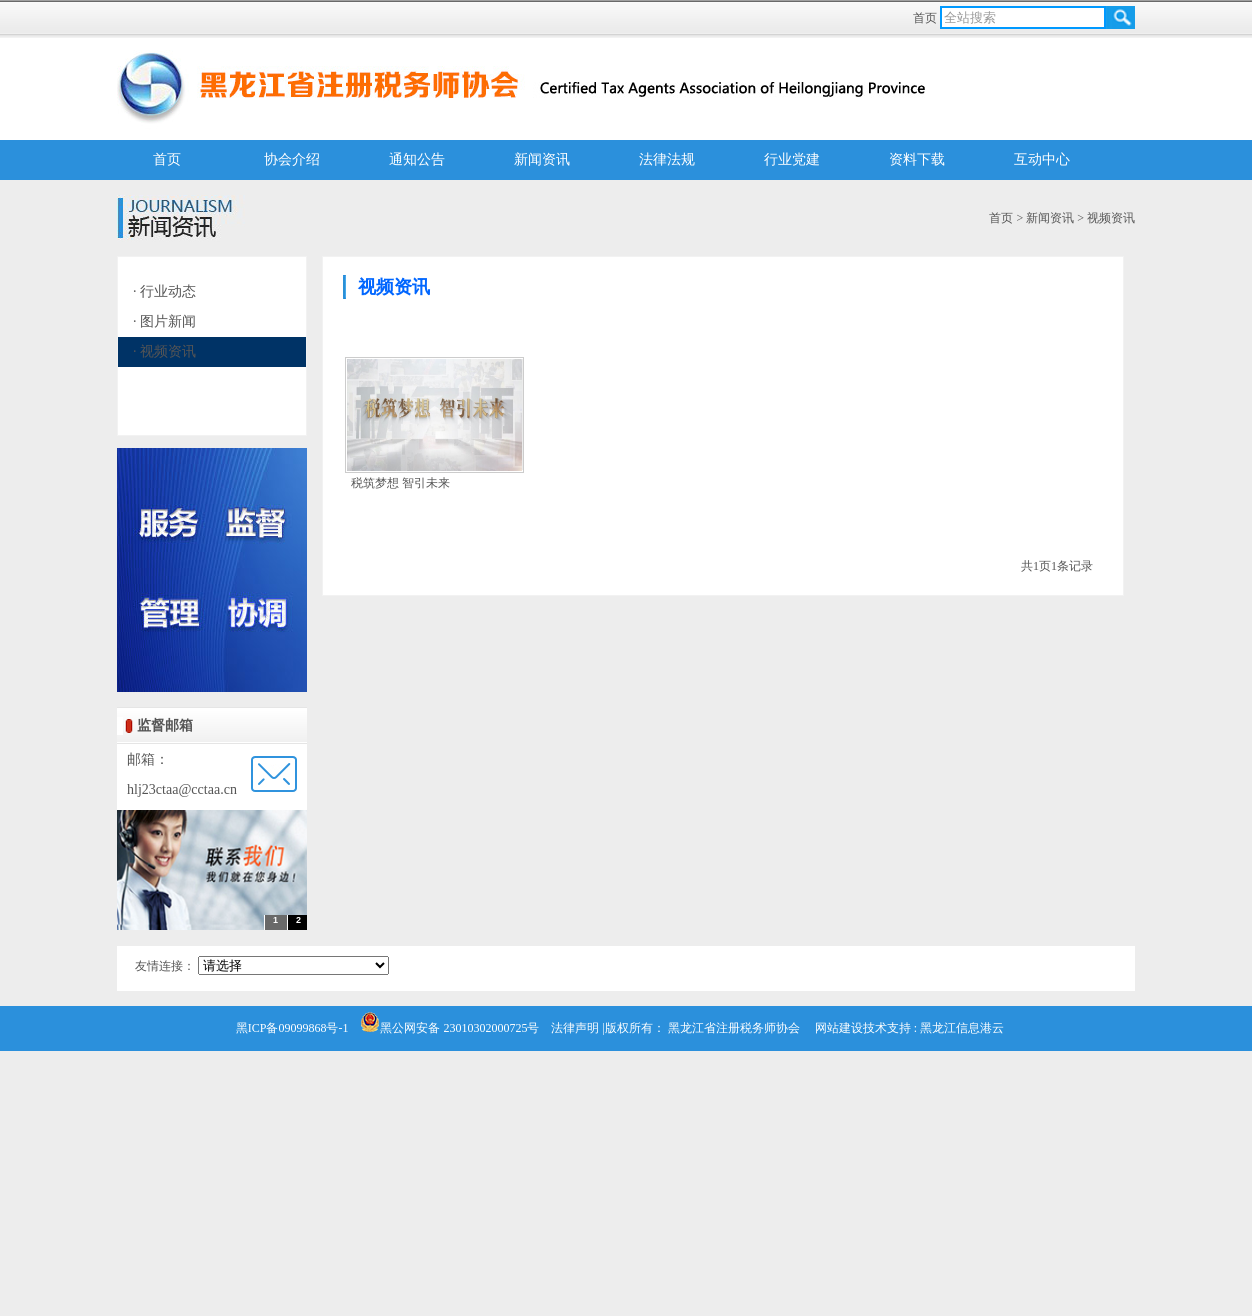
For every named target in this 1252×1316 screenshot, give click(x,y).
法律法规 (667, 159)
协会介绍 (292, 159)
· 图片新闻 (164, 321)
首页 (926, 18)
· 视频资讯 (164, 351)
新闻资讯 (542, 159)
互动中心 (1042, 159)
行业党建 (792, 159)
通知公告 (417, 159)
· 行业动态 (164, 291)
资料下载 (917, 159)
